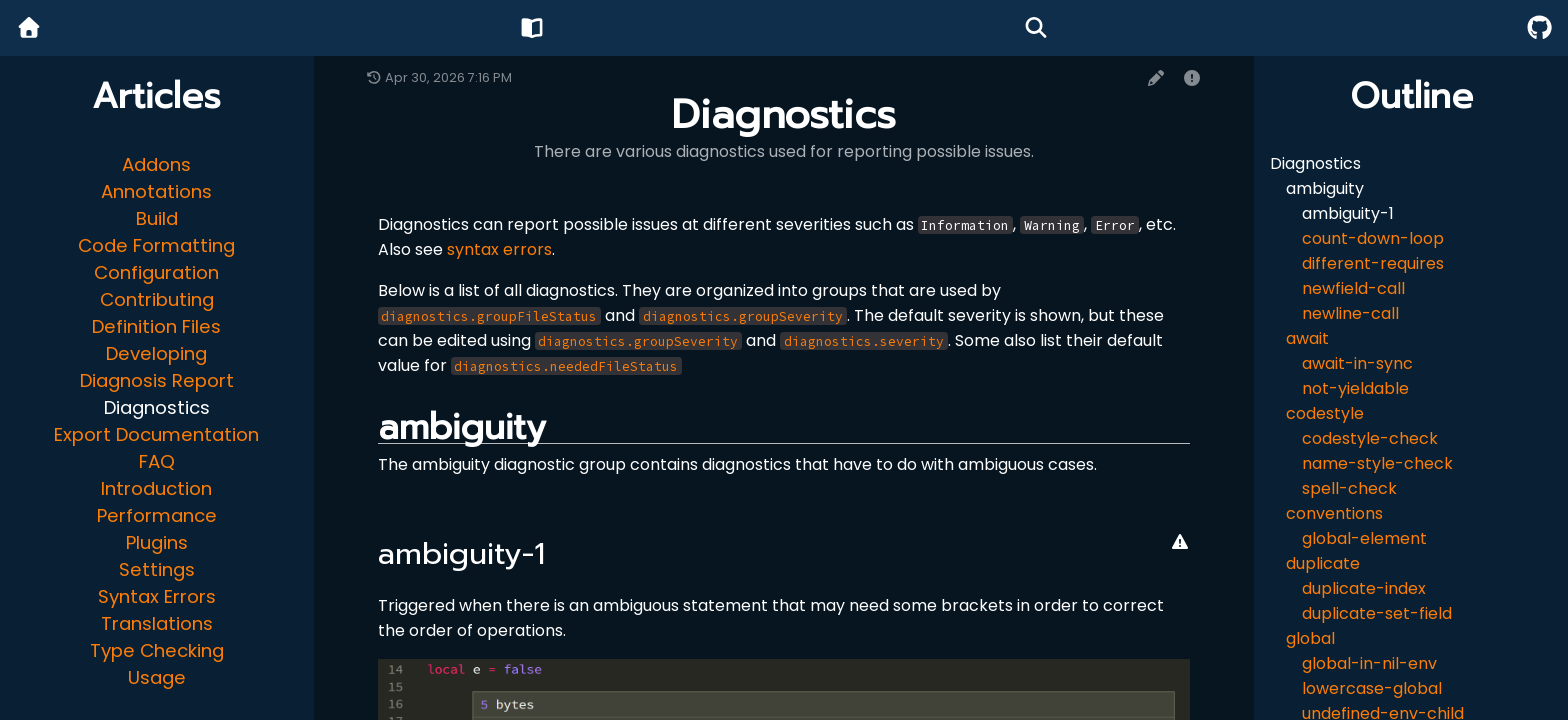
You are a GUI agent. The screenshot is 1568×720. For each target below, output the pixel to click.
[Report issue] (1192, 78)
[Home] (29, 28)
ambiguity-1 (1348, 213)
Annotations (156, 191)
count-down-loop (1373, 238)
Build (157, 218)
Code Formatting (156, 245)
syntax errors (499, 249)
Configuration (156, 272)
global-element (1364, 538)
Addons (156, 164)
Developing (156, 353)
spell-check (1349, 488)
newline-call (1350, 313)
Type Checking (157, 650)
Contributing (157, 299)
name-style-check (1377, 463)
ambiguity (1325, 188)
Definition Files (156, 326)
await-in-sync (1357, 363)
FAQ (157, 461)
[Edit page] (1156, 78)
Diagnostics (157, 407)
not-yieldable (1355, 388)
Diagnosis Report (157, 380)
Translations (157, 623)
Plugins (157, 542)
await (1307, 338)
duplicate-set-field (1377, 613)
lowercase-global (1372, 688)
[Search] (1036, 29)
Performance (157, 515)
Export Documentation (156, 434)
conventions (1334, 513)
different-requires (1373, 263)
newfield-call (1353, 288)
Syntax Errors (157, 596)
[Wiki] (532, 28)
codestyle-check (1370, 438)
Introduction (156, 488)
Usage (157, 677)
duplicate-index (1364, 588)
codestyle (1325, 413)
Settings (157, 569)
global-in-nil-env (1369, 663)
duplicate (1323, 563)
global (1310, 638)
